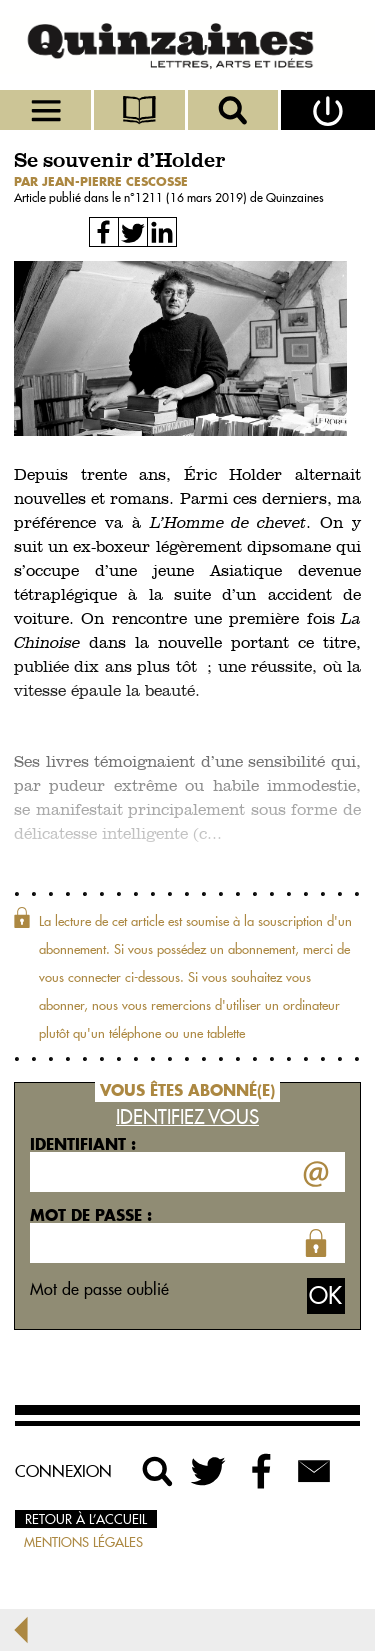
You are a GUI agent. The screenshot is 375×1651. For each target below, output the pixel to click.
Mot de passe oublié (99, 1289)
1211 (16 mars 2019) (192, 197)
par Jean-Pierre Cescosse (101, 181)
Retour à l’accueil (86, 1519)
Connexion (63, 1471)
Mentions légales (83, 1542)
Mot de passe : (91, 1215)
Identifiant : (83, 1144)
